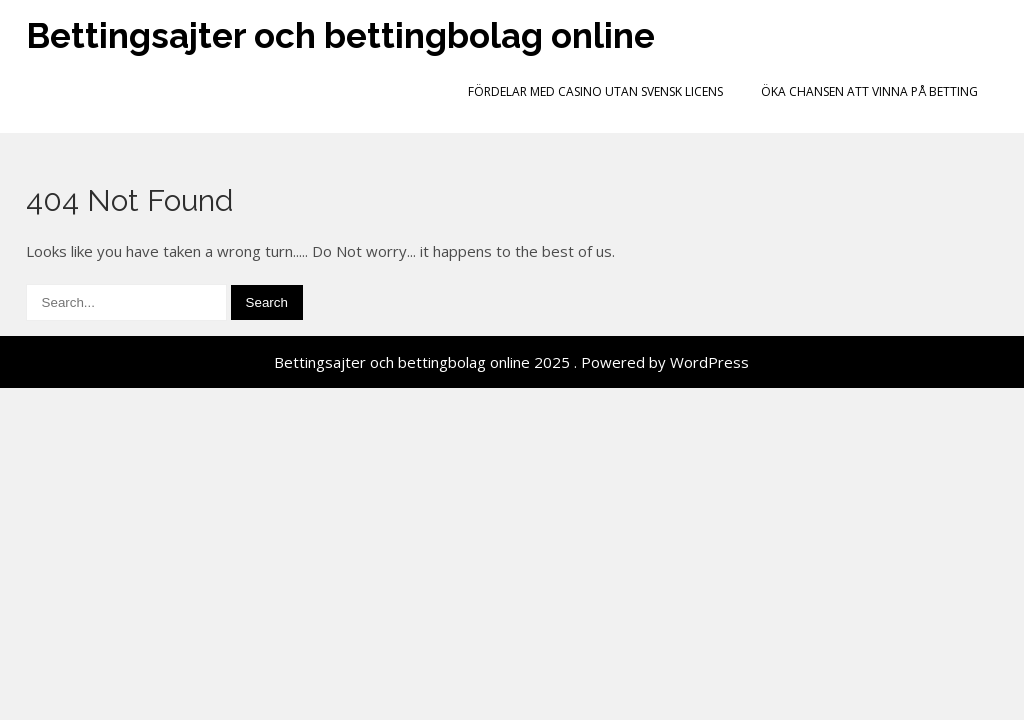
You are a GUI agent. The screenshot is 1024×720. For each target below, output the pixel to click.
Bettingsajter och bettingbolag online (340, 35)
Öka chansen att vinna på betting (869, 91)
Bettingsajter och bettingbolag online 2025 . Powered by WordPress (511, 362)
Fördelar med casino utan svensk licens (595, 91)
